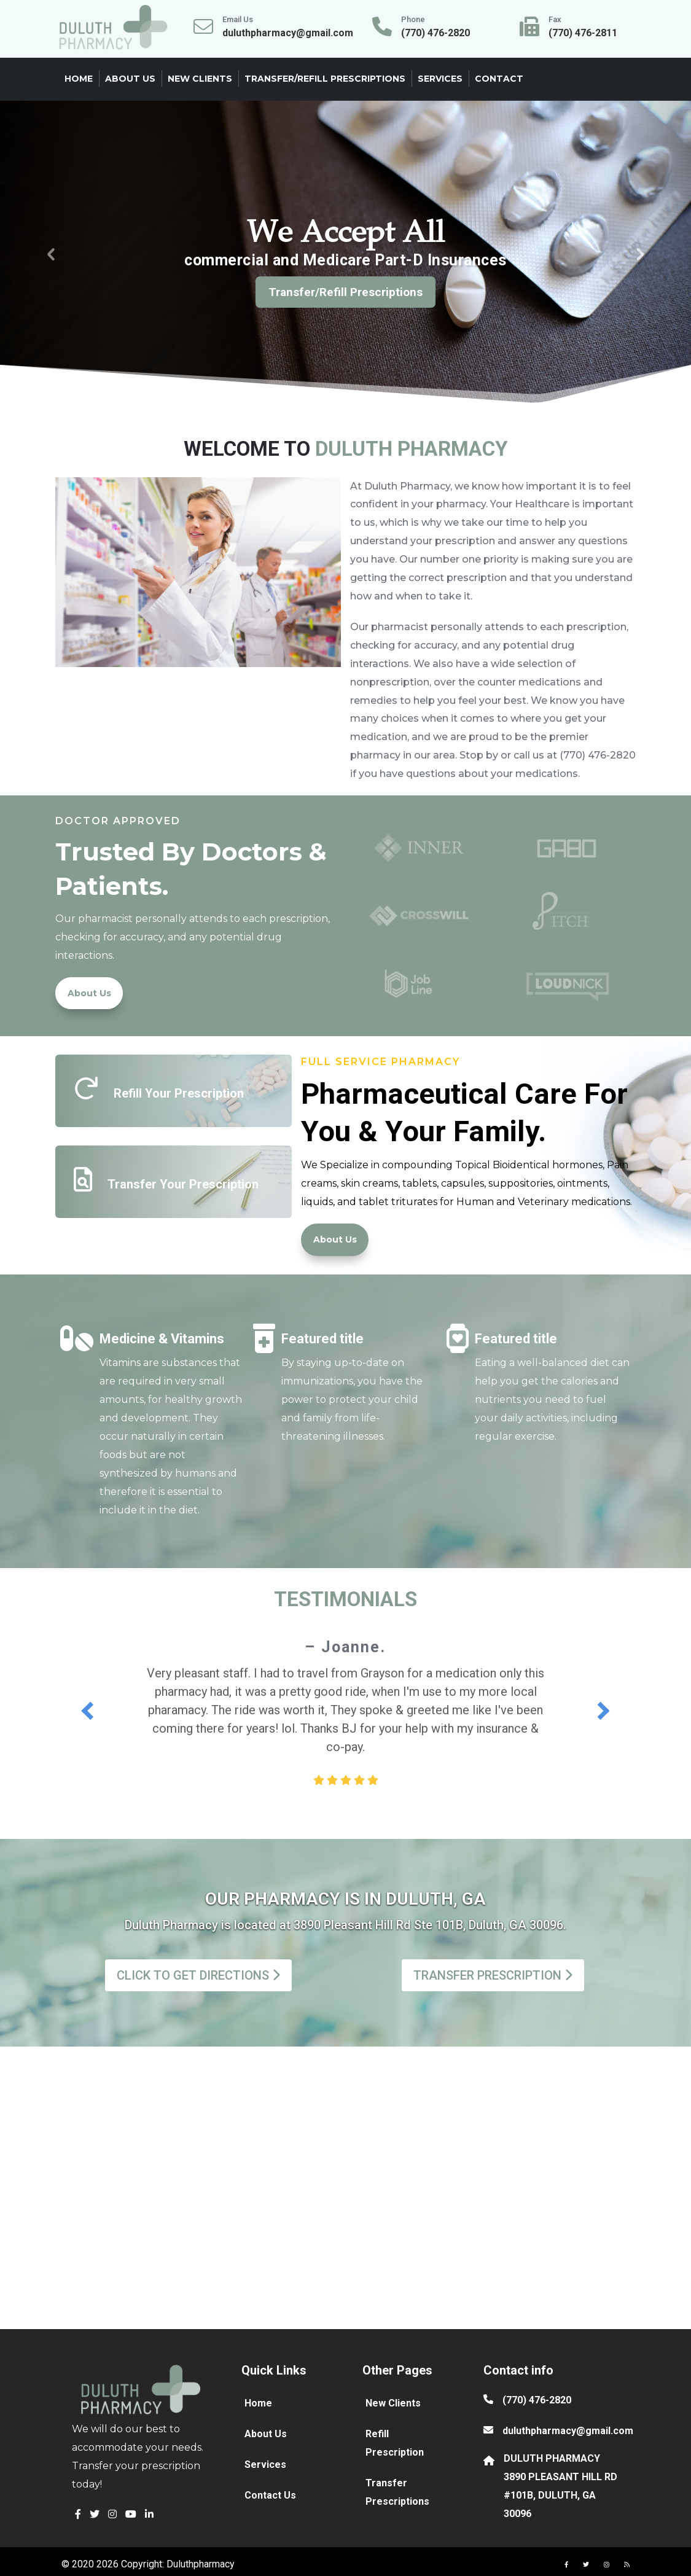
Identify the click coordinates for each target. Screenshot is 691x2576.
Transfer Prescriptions (397, 2492)
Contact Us (270, 2495)
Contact (499, 78)
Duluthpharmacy (200, 2564)
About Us (130, 78)
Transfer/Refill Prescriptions (324, 78)
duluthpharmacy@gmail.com (567, 2431)
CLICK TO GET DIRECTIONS (198, 1975)
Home (78, 78)
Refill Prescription (394, 2443)
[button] (78, 2514)
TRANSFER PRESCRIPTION (492, 1975)
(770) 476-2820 (536, 2400)
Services (440, 78)
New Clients (200, 78)
